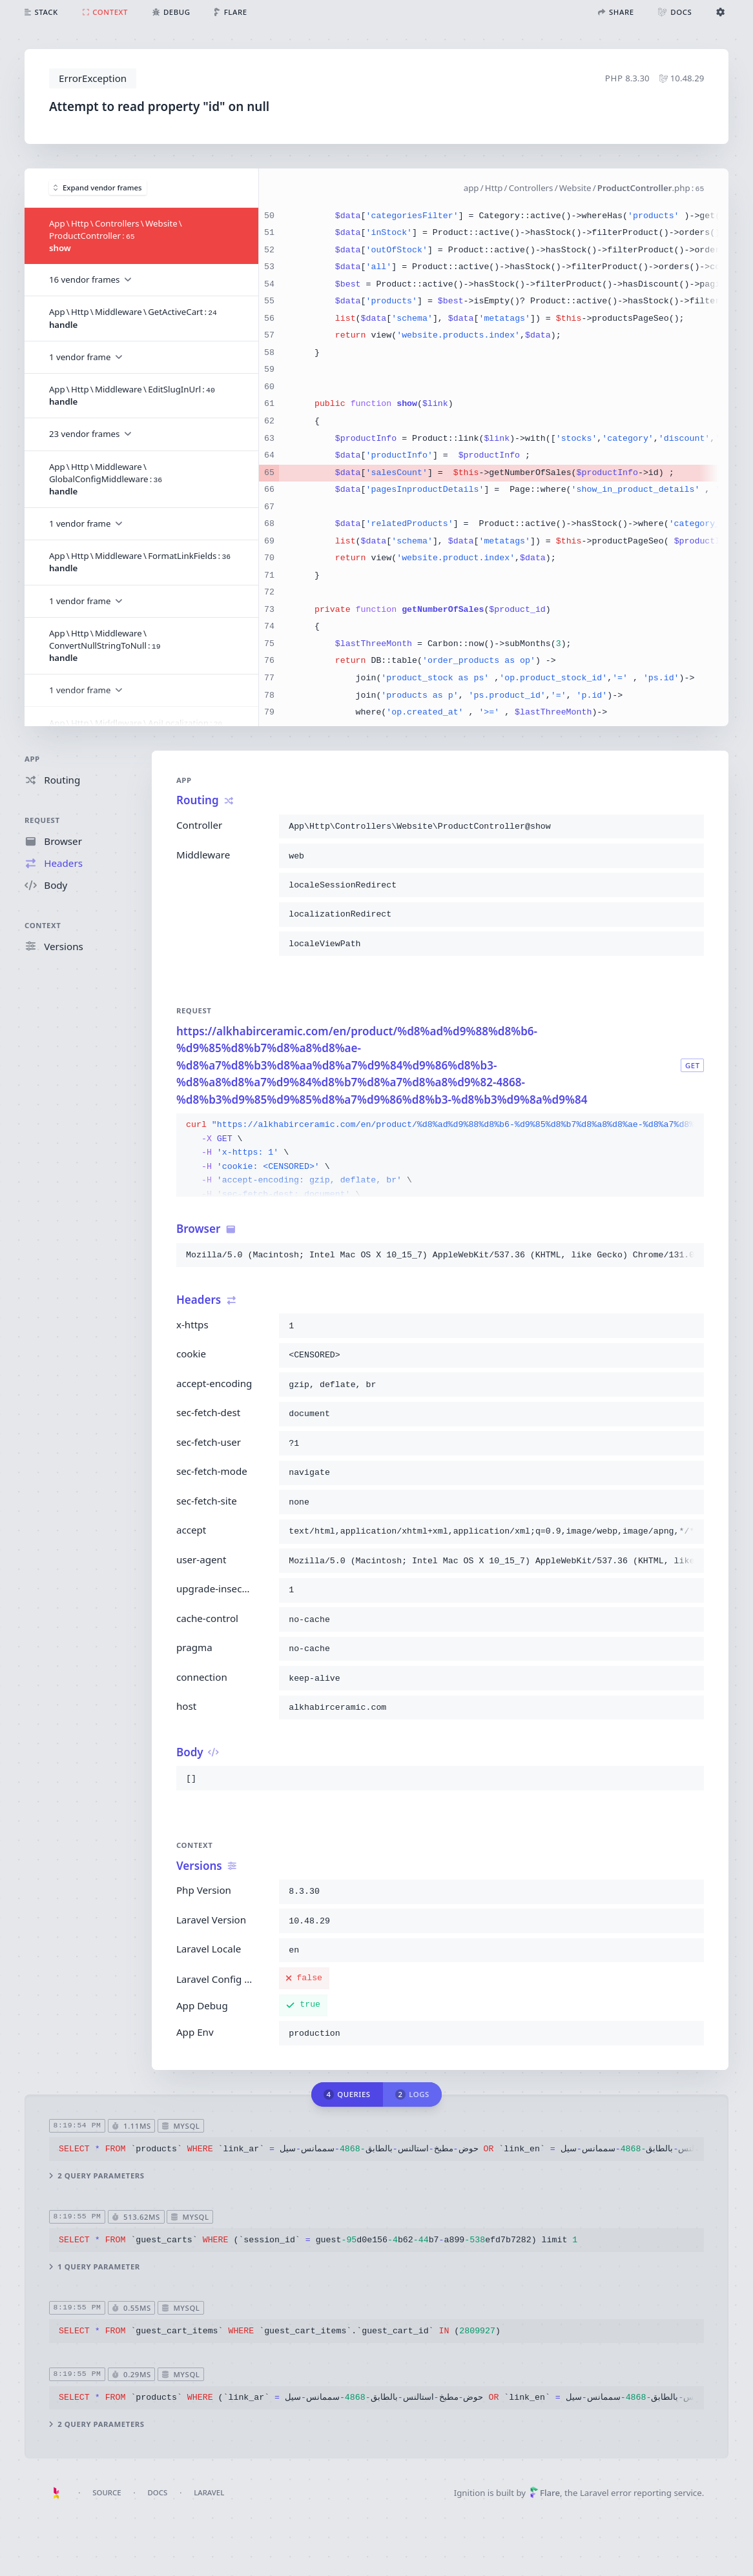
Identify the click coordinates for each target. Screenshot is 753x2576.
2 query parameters (97, 2175)
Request (42, 820)
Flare (545, 2493)
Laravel (209, 2492)
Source (106, 2492)
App (32, 759)
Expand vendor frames (97, 187)
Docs (158, 2492)
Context (43, 924)
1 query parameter (94, 2266)
